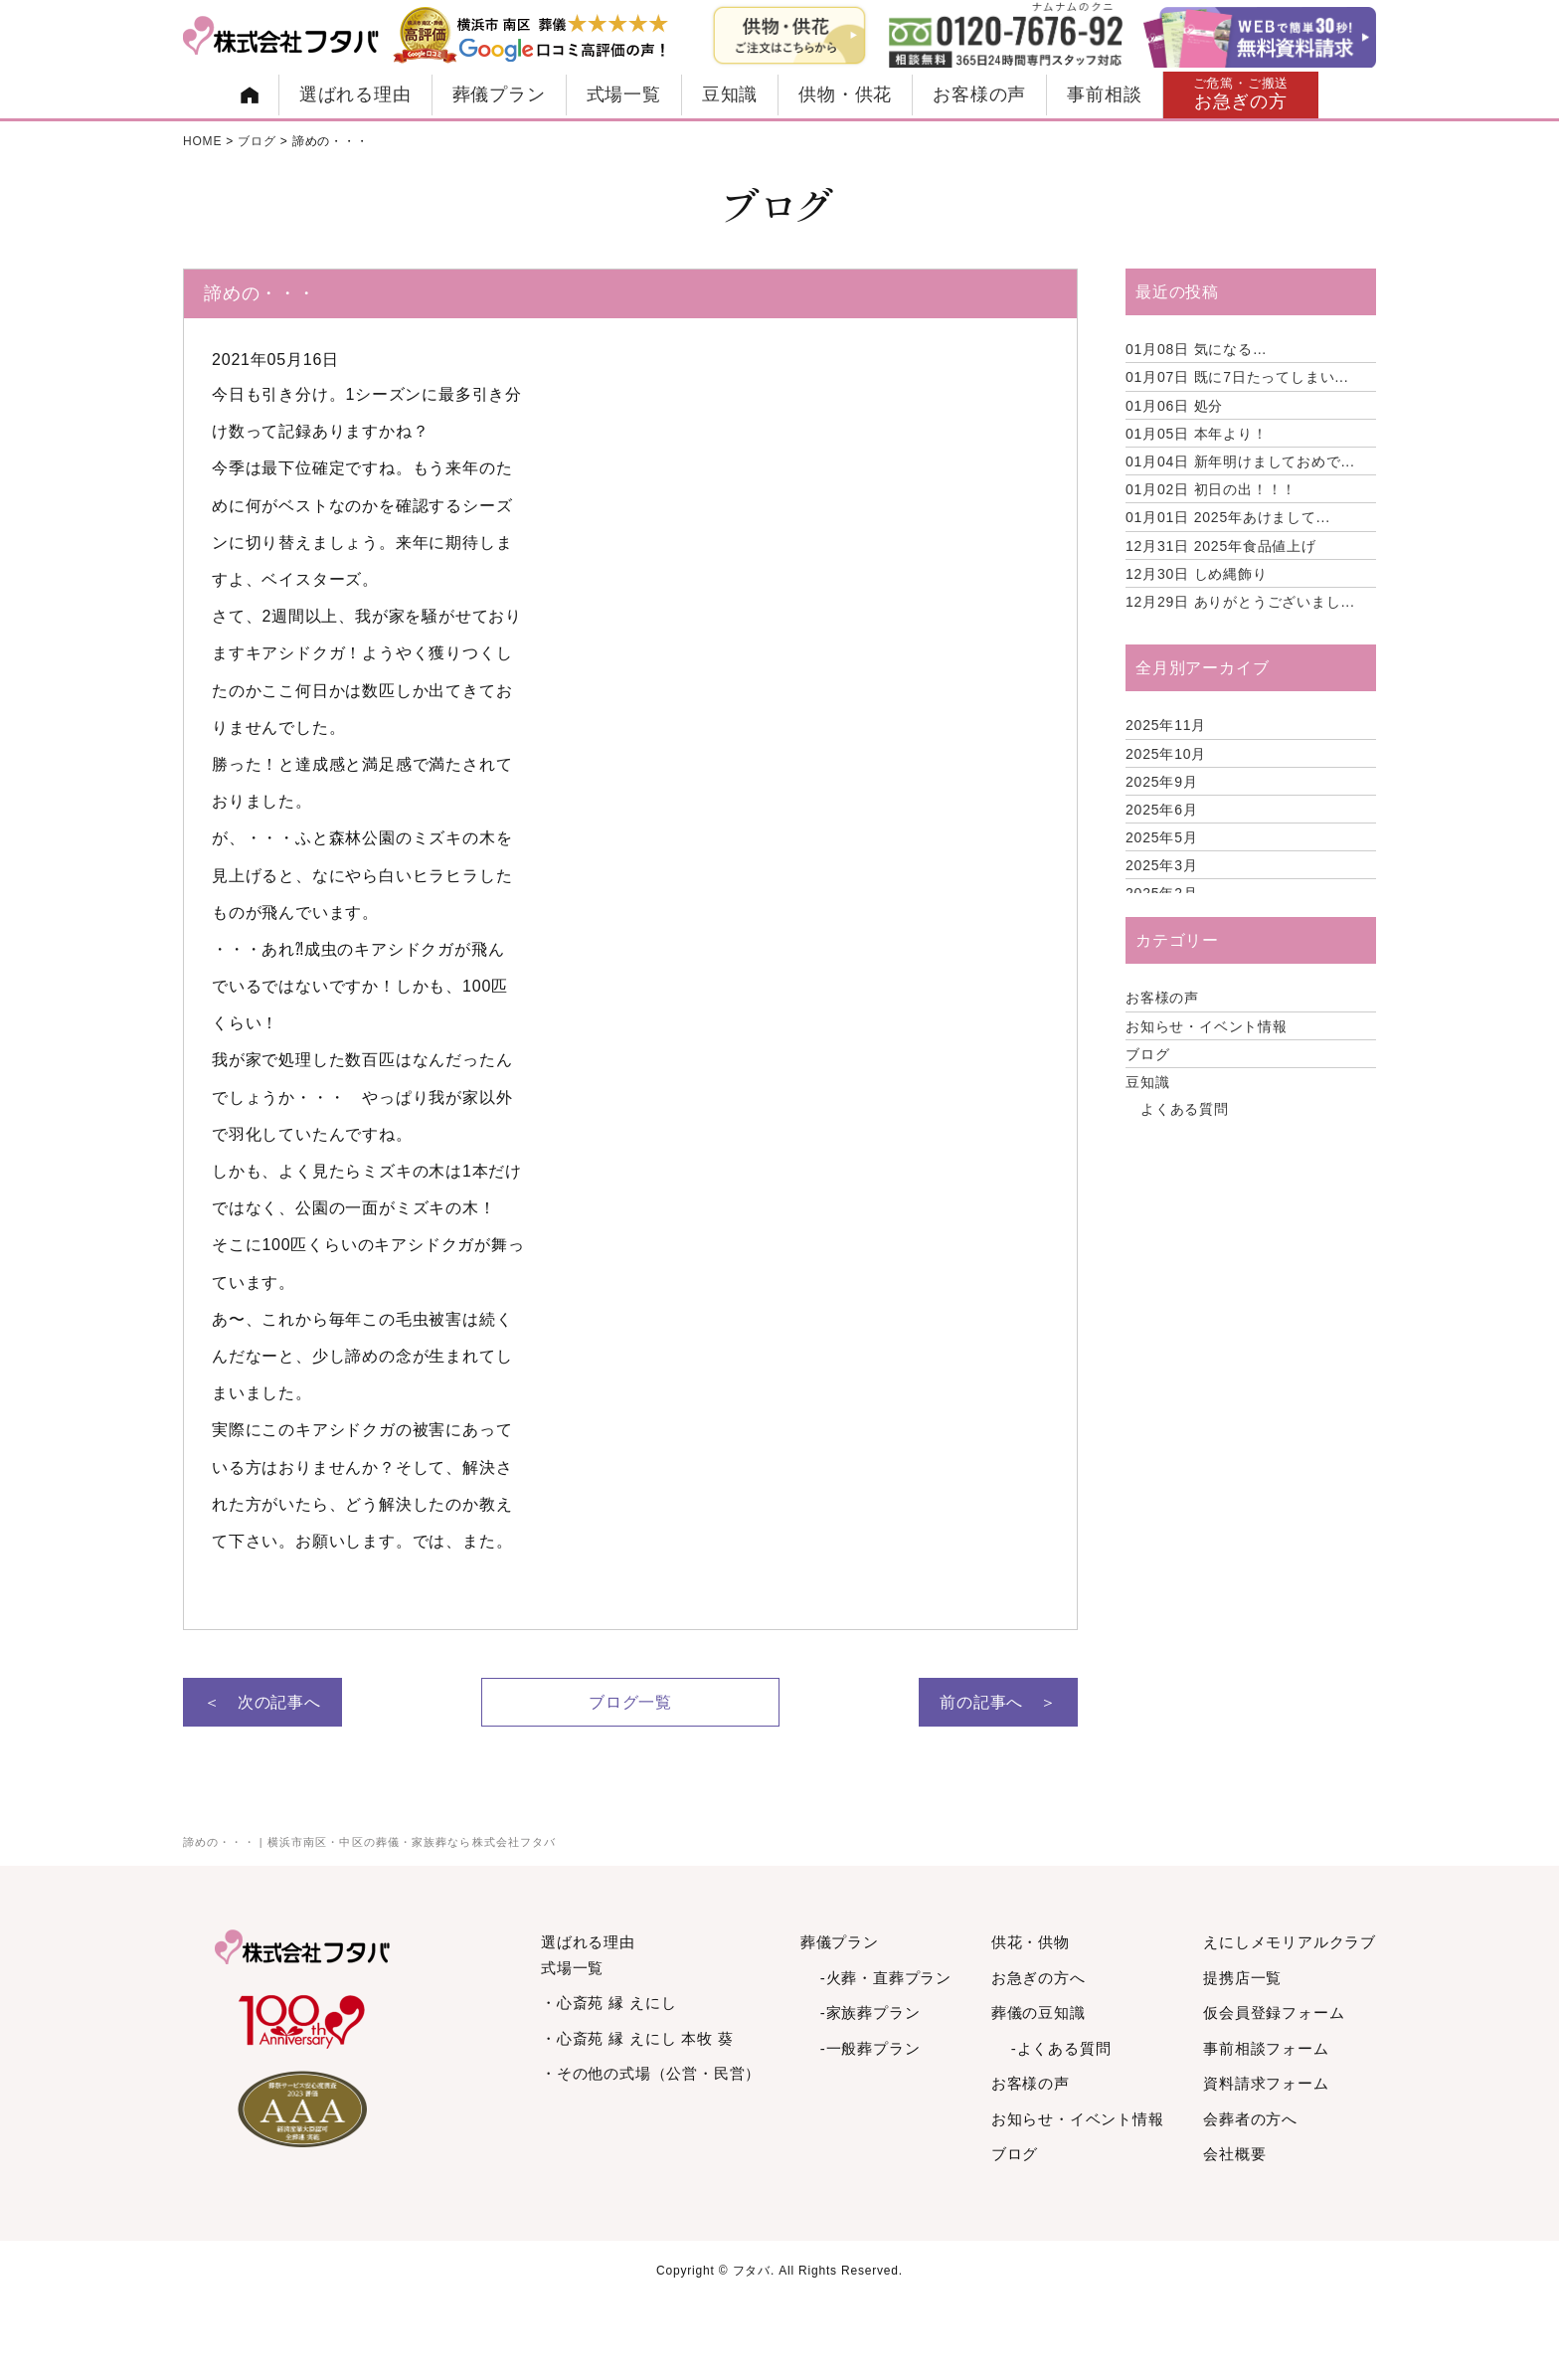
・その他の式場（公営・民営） (651, 2073)
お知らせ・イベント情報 (1207, 1026)
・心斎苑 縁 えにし (608, 2002)
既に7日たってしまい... (1237, 377)
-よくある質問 (1061, 2048)
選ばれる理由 (355, 94)
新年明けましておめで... (1240, 461)
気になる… (1197, 349)
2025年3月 (1162, 865)
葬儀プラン (499, 94)
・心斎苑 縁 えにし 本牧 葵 (637, 2038)
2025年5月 (1162, 837)
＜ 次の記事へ (262, 1702)
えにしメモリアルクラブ (1289, 1941)
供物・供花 (845, 94)
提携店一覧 (1242, 1977)
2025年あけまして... (1228, 517)
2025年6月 (1162, 810)
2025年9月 (1162, 782)
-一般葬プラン (870, 2048)
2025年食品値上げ (1221, 546)
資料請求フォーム (1265, 2083)
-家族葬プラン (870, 2012)
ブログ (1147, 1054)
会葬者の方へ (1250, 2118)
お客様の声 (979, 94)
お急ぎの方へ (1038, 1977)
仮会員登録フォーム (1273, 2012)
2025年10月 (1166, 754)
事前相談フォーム (1265, 2048)
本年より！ (1197, 434)
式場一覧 (624, 94)
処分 (1174, 406)
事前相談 (1104, 94)
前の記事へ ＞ (998, 1702)
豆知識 (730, 94)
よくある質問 (1184, 1109)
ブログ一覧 (630, 1702)
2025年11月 (1166, 725)
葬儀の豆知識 (1038, 2012)
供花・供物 (1030, 1941)
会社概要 (1234, 2153)
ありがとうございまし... (1240, 602)
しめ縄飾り (1197, 574)
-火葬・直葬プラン (886, 1977)
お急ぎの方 (1241, 94)
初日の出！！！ (1211, 489)
